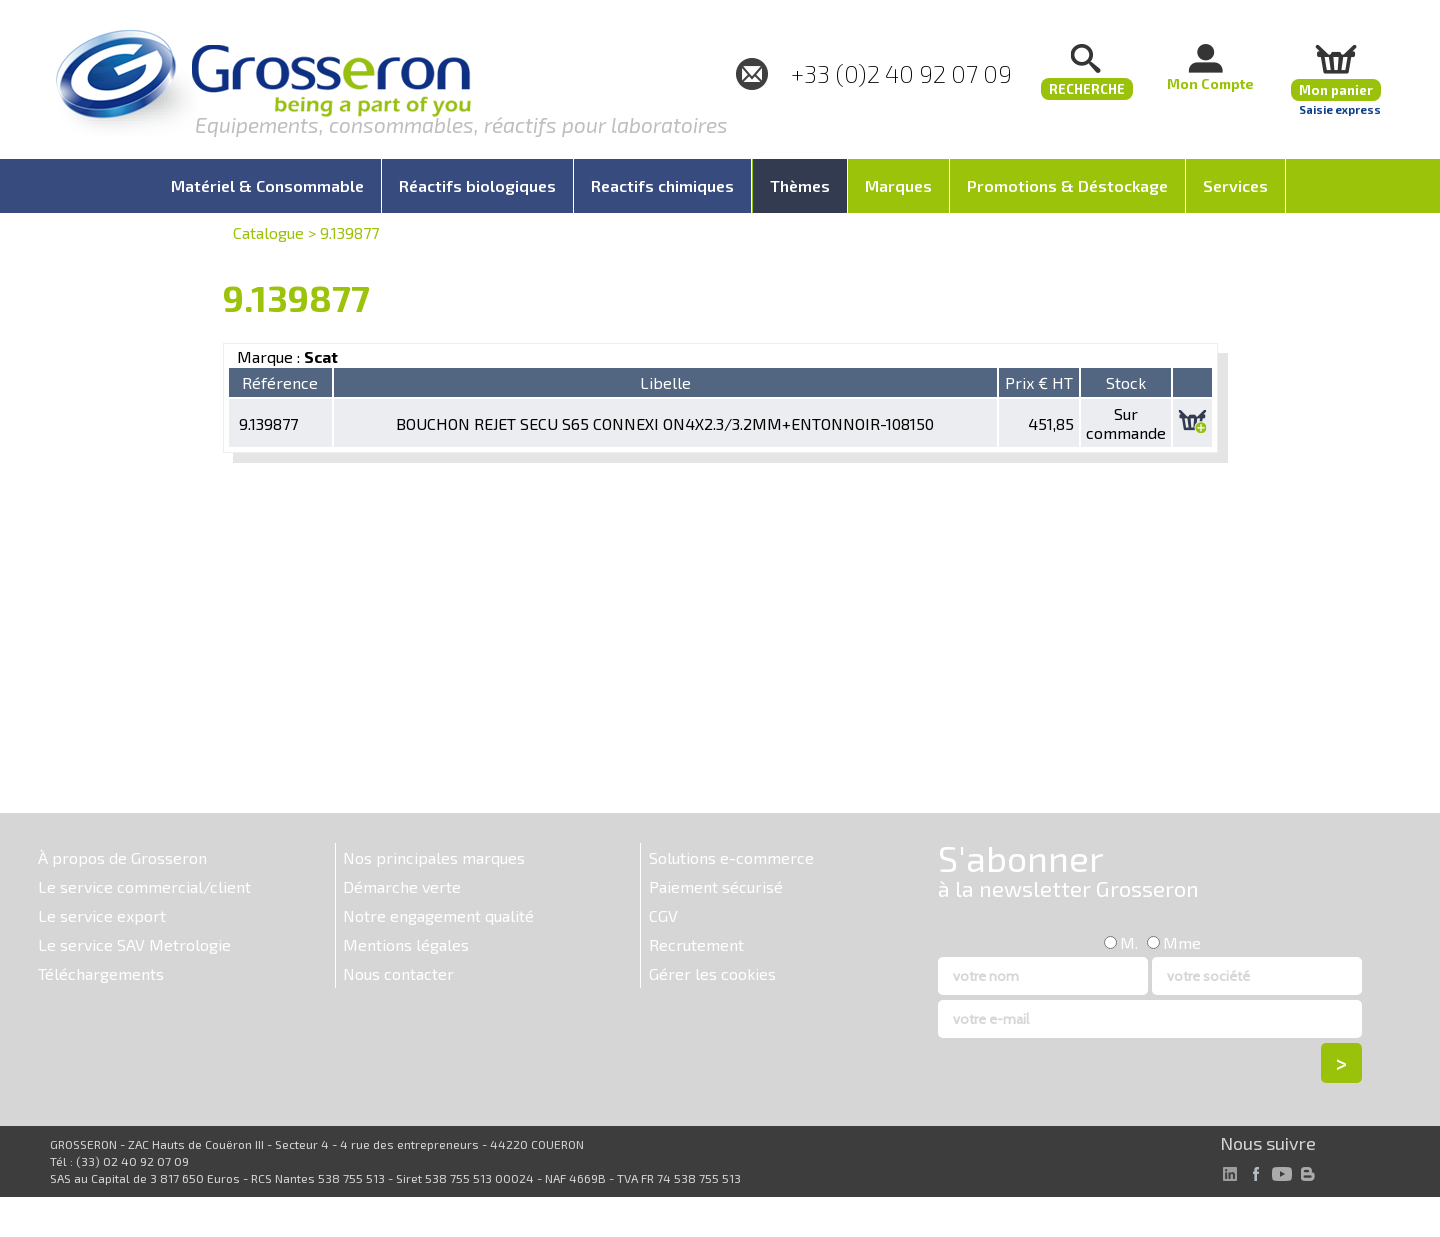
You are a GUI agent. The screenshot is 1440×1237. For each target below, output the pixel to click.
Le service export (102, 915)
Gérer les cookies (712, 973)
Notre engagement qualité (438, 915)
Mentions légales (406, 944)
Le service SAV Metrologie (134, 944)
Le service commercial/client (144, 886)
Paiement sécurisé (716, 886)
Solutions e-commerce (731, 857)
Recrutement (696, 944)
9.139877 (349, 232)
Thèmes (800, 185)
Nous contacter (398, 973)
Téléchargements (101, 973)
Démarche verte (402, 886)
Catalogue (268, 232)
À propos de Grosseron (122, 857)
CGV (663, 915)
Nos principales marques (434, 857)
